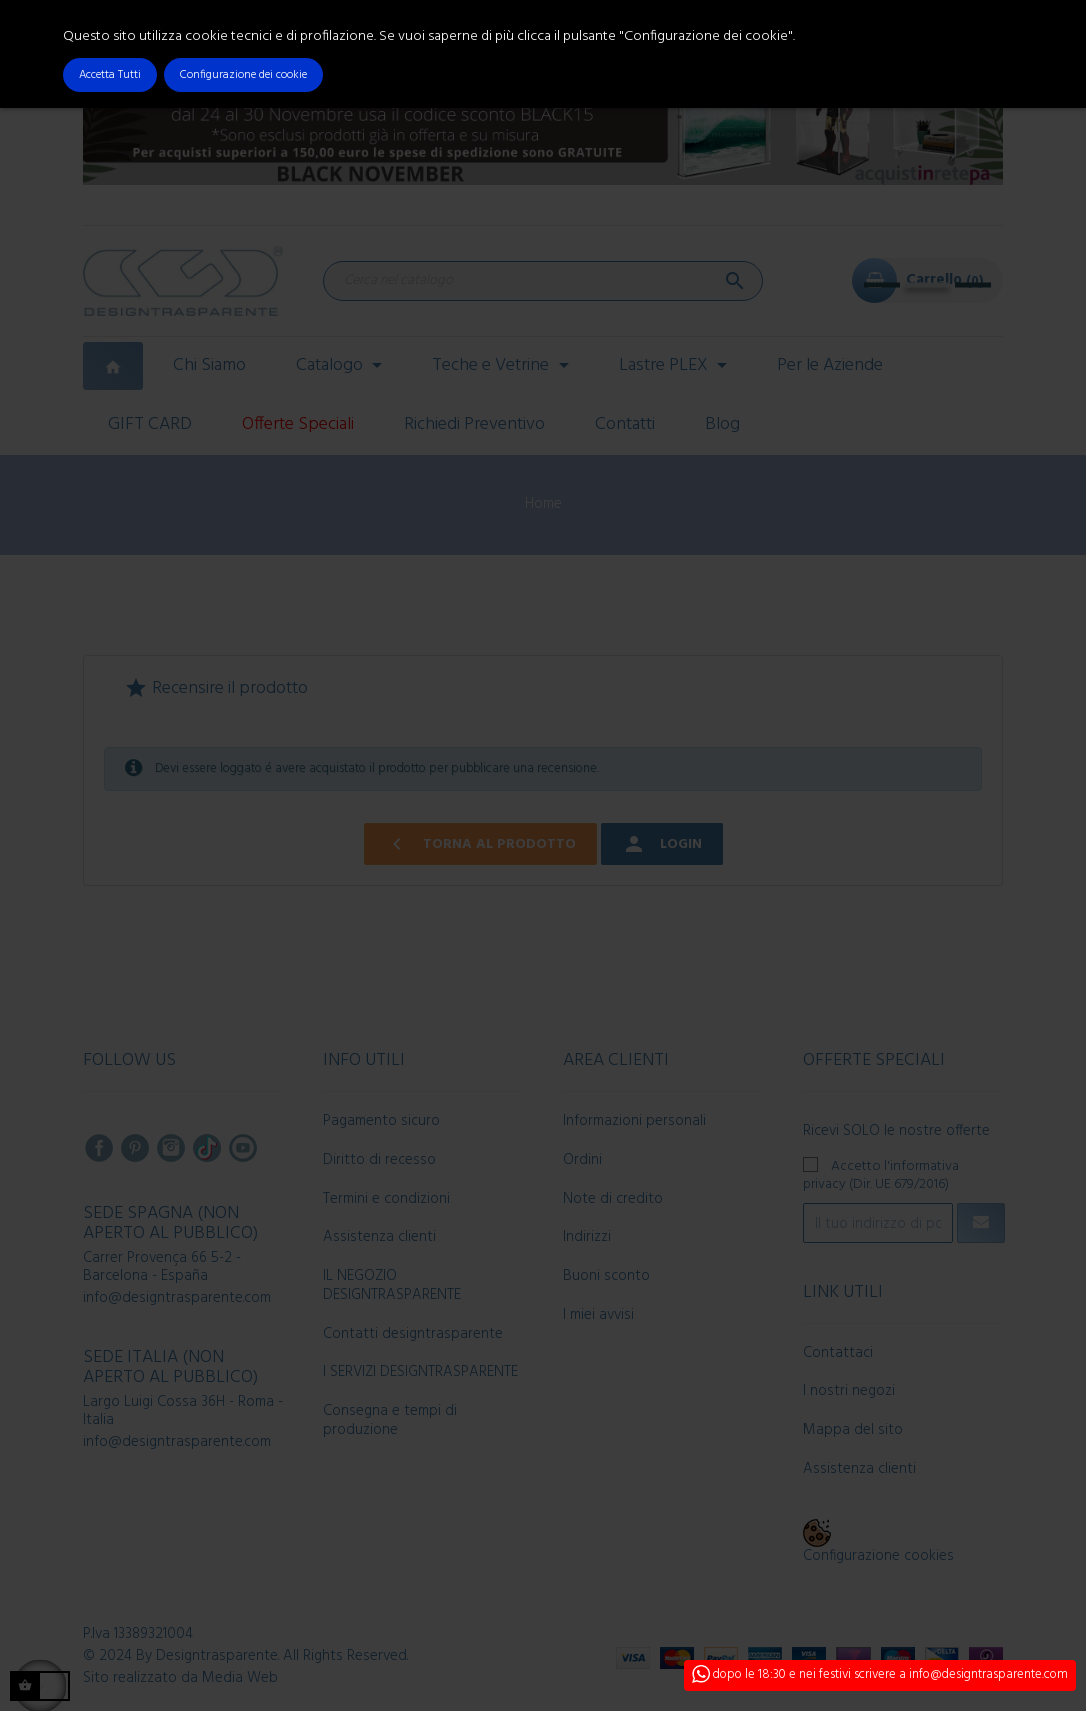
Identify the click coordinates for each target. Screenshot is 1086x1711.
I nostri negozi (849, 1391)
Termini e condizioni (386, 1199)
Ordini (582, 1160)
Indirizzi (587, 1237)
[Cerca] (543, 281)
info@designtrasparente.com (177, 1298)
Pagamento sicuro (381, 1121)
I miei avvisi (598, 1315)
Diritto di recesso (379, 1160)
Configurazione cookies (878, 1556)
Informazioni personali (634, 1121)
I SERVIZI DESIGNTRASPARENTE (420, 1372)
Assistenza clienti (379, 1237)
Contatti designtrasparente (413, 1334)
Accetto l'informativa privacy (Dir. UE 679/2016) (881, 1175)
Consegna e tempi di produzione (390, 1420)
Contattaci (838, 1353)
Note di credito (613, 1199)
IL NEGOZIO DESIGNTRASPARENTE (392, 1285)
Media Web (240, 1678)
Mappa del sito (853, 1430)
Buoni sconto (606, 1276)
